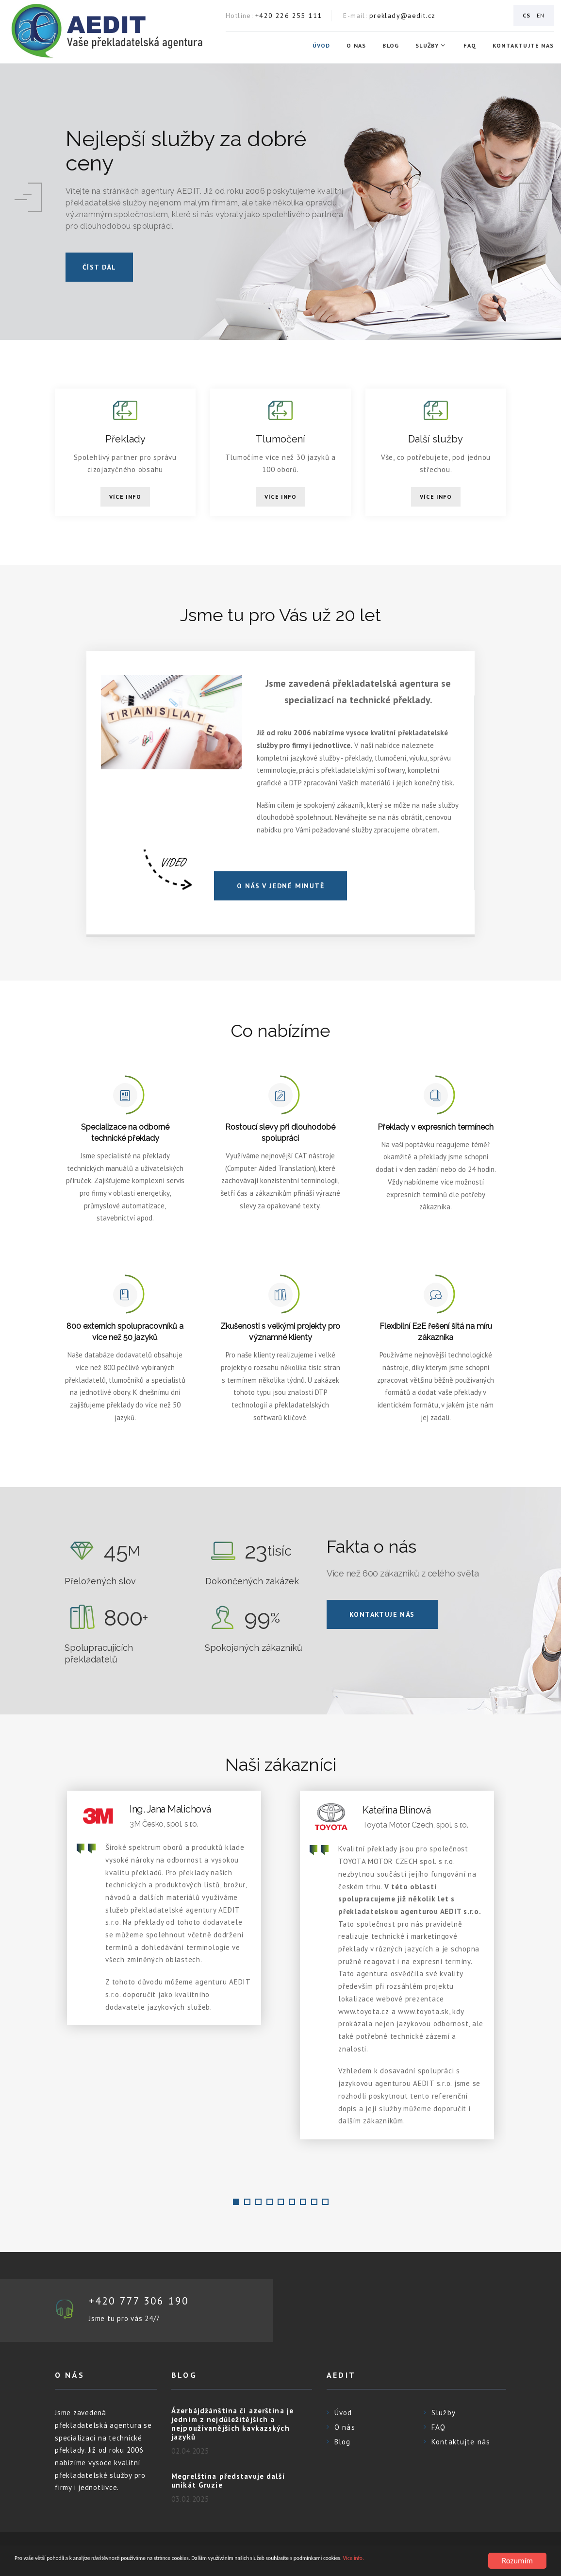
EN (540, 15)
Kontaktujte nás (523, 45)
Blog (390, 45)
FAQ (469, 45)
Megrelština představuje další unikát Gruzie (228, 2482)
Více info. (59, 2565)
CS (526, 15)
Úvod (321, 45)
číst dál (99, 267)
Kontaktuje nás (382, 1614)
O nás (356, 45)
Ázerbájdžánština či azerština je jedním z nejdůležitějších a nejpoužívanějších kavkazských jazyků (232, 2424)
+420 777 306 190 (143, 2301)
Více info (125, 496)
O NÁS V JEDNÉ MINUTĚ (280, 885)
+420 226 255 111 (288, 15)
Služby (427, 45)
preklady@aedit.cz (402, 15)
